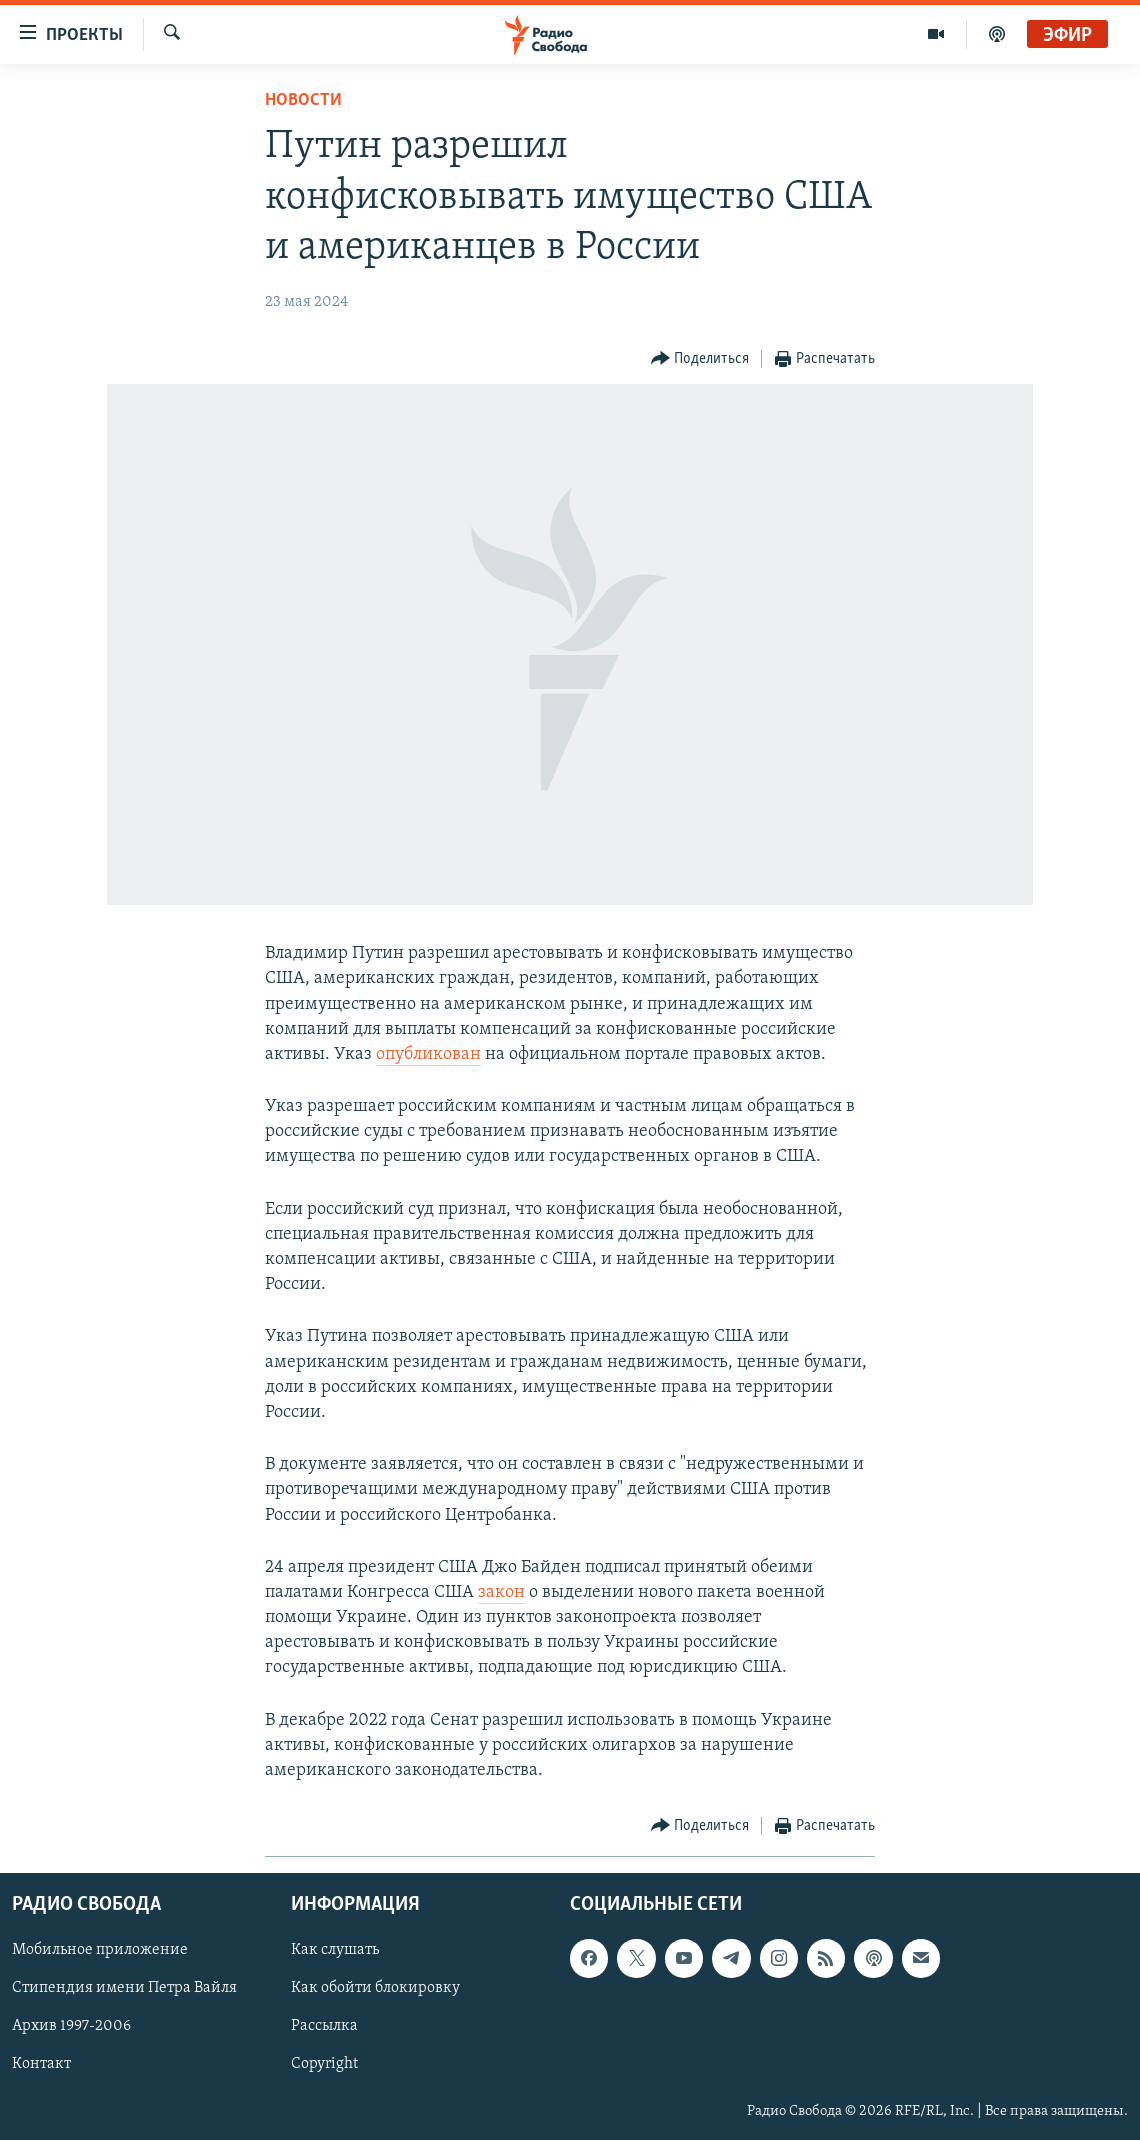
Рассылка (324, 2027)
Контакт (41, 2065)
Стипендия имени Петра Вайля (124, 1989)
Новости (303, 100)
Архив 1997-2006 (71, 2027)
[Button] (700, 359)
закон (501, 1592)
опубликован (428, 1054)
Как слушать (335, 1951)
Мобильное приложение (100, 1951)
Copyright (324, 2065)
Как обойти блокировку (375, 1989)
